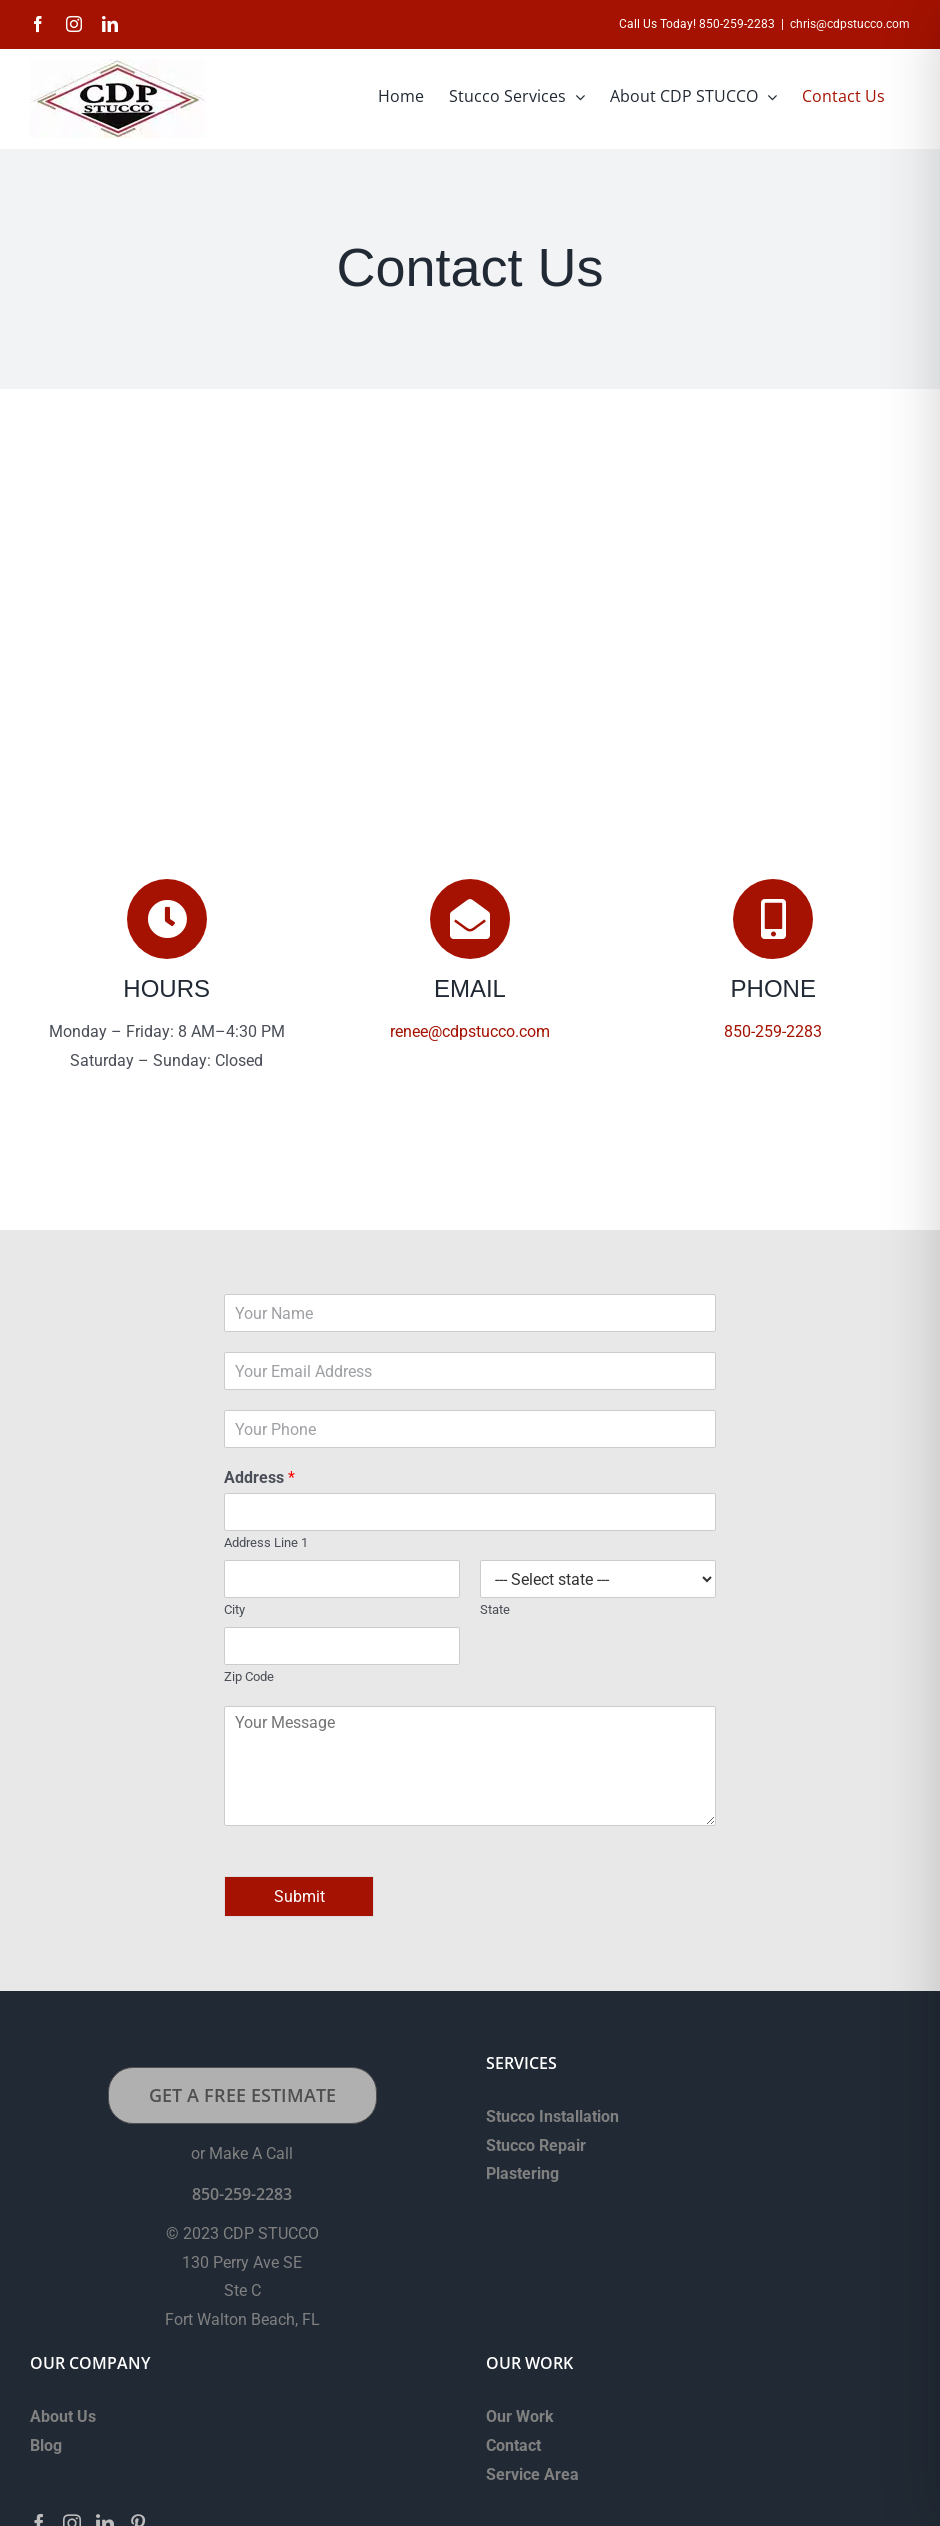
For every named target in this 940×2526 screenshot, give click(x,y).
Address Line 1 (266, 1542)
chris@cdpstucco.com (850, 24)
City (234, 1609)
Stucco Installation (552, 2116)
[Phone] (469, 1429)
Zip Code (249, 1676)
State (495, 1609)
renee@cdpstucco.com (470, 1031)
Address (259, 1477)
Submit (299, 1896)
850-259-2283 (773, 1031)
